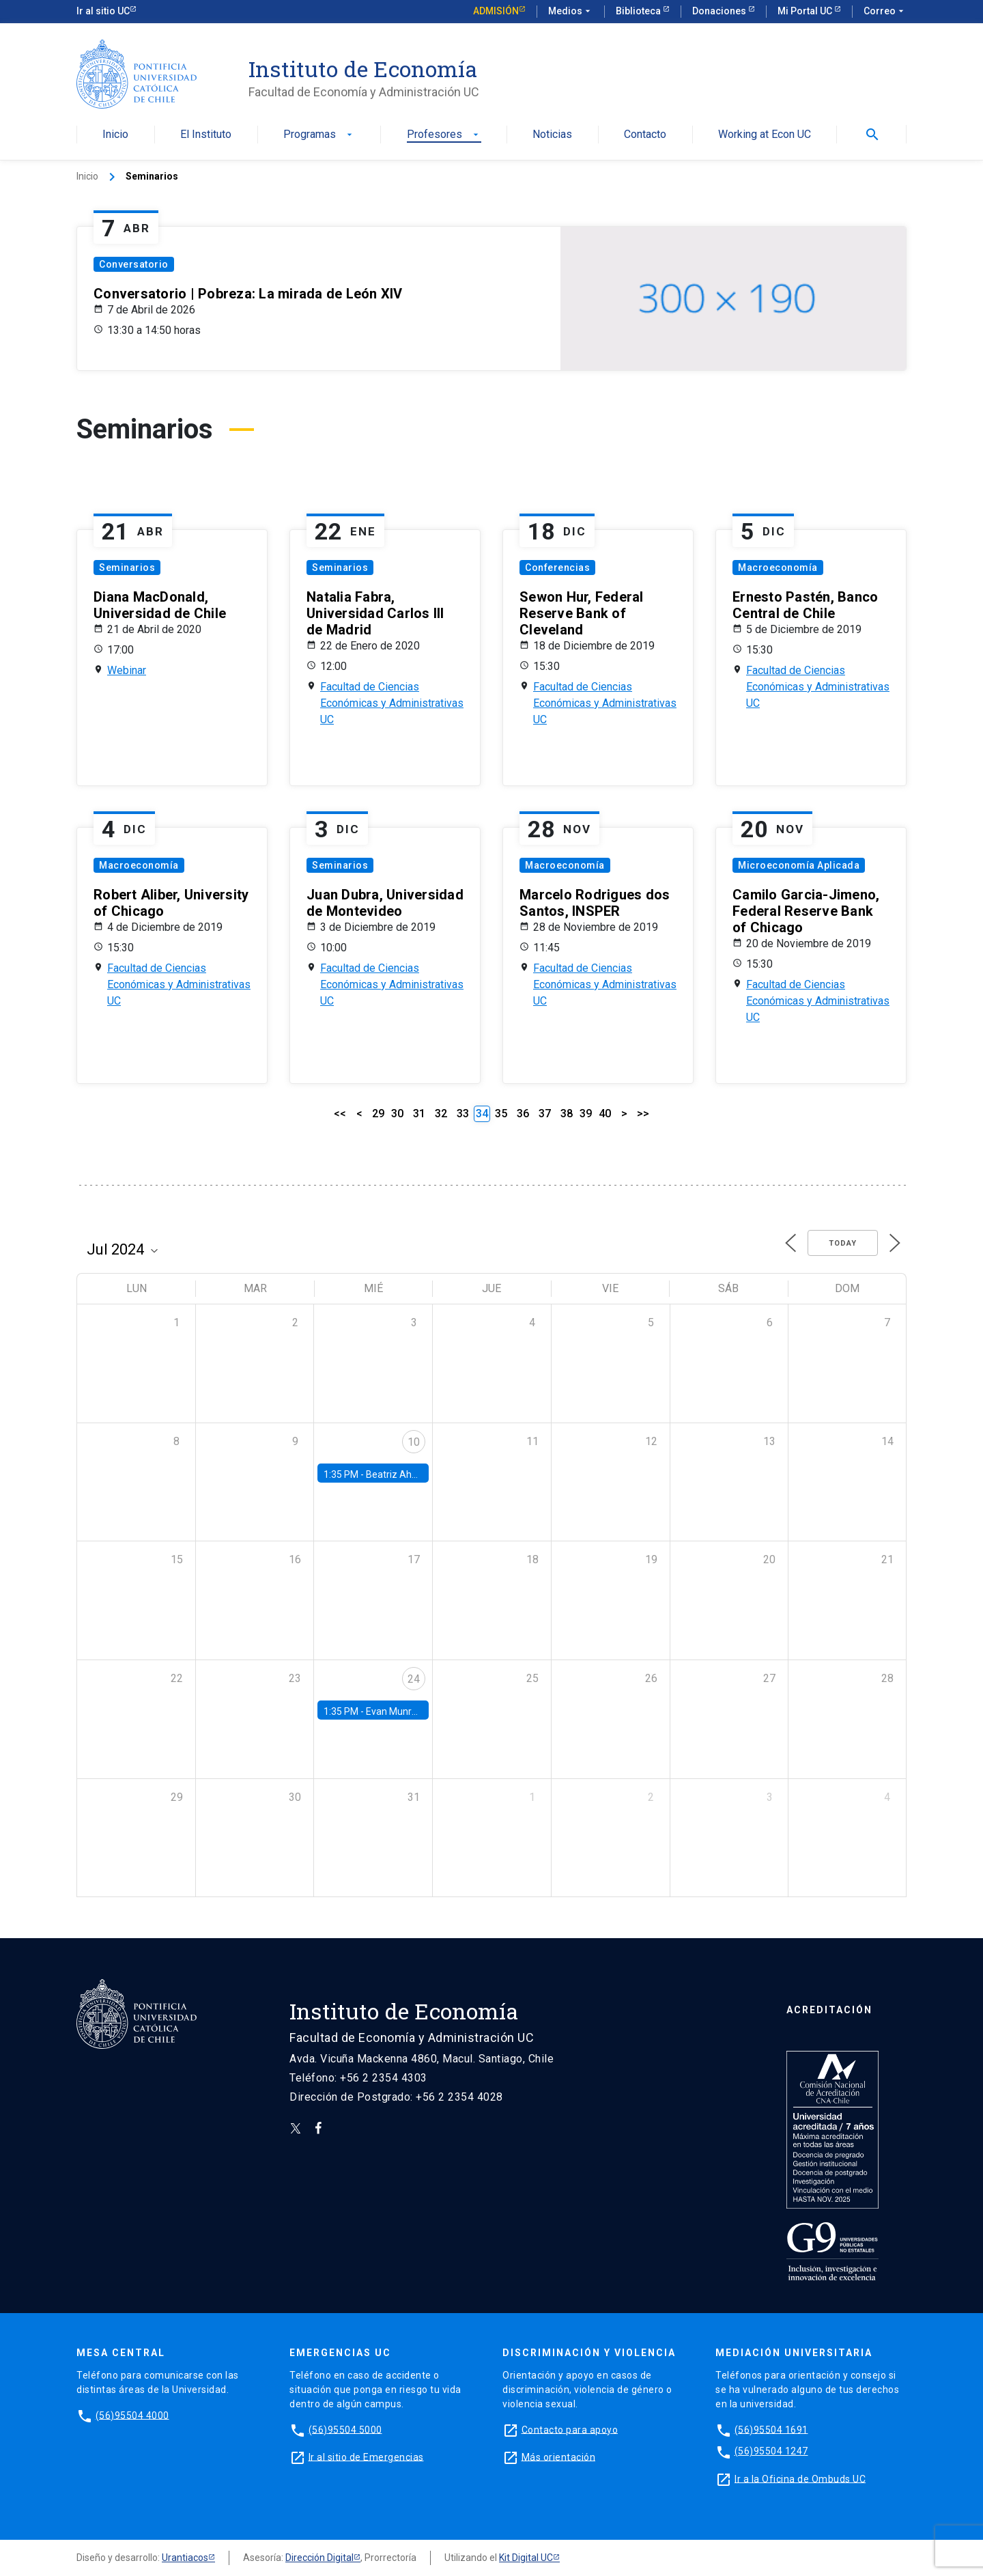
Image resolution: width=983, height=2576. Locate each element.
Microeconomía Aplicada (798, 865)
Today (843, 1243)
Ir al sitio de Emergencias (366, 2456)
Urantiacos (185, 2557)
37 (545, 1113)
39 (586, 1113)
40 (605, 1113)
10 (414, 1442)
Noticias (552, 135)
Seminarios (127, 567)
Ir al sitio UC (103, 10)
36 (523, 1113)
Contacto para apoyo (570, 2429)
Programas (319, 135)
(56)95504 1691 (771, 2429)
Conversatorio (134, 264)
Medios (570, 11)
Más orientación (559, 2456)
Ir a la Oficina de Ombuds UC (800, 2478)
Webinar (126, 670)
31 (419, 1113)
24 (414, 1678)
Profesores (444, 135)
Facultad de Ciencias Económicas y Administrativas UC (392, 703)
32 (441, 1113)
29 (378, 1113)
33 (463, 1113)
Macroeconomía (778, 567)
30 (397, 1113)
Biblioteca (639, 10)
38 (566, 1113)
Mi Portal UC (806, 10)
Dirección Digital (319, 2557)
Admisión (496, 10)
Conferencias (557, 567)
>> (643, 1113)
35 (501, 1113)
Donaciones (720, 10)
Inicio (115, 135)
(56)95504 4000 (132, 2414)
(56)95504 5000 (345, 2429)
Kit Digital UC (526, 2557)
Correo (885, 11)
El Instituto (205, 135)
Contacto (645, 135)
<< (340, 1113)
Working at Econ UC (764, 135)
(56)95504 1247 (771, 2451)
